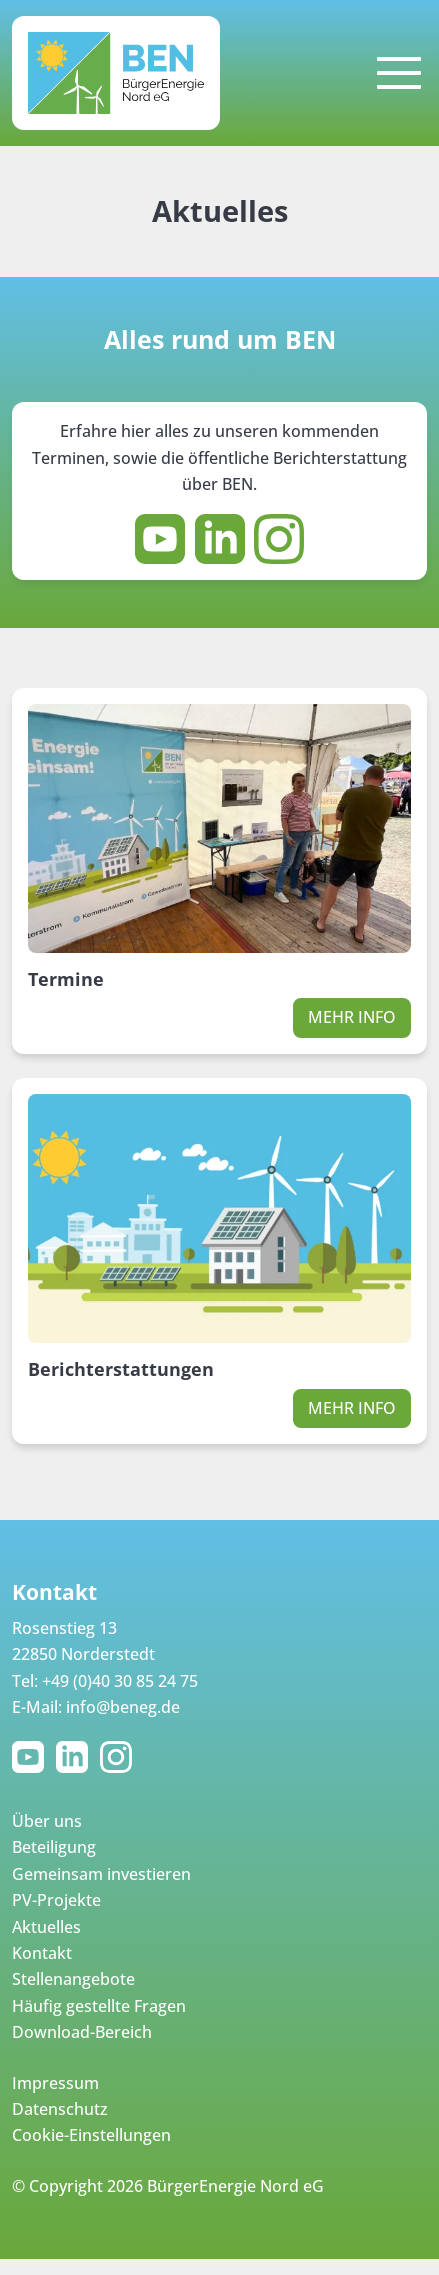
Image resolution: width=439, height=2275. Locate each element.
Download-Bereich (82, 2032)
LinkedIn (76, 1757)
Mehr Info (352, 1017)
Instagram (120, 1757)
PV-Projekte (56, 1900)
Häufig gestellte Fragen (99, 2006)
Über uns (47, 1821)
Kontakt (42, 1953)
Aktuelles (46, 1927)
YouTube (32, 1757)
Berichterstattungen (121, 1369)
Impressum (55, 2083)
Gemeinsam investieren (101, 1874)
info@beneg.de (123, 1707)
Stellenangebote (73, 1979)
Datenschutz (60, 2109)
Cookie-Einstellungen (91, 2135)
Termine (66, 979)
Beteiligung (54, 1847)
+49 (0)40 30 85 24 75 (120, 1681)
